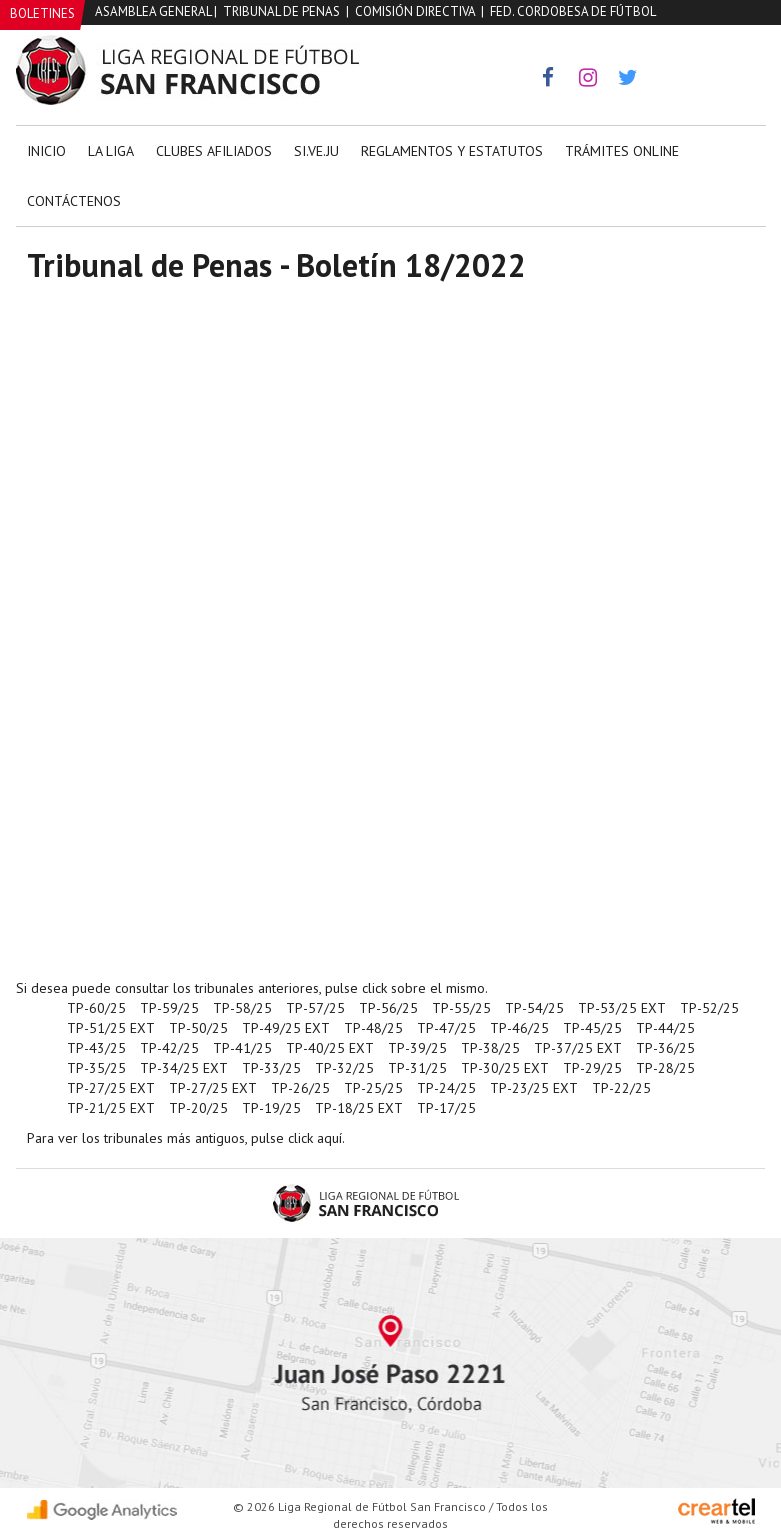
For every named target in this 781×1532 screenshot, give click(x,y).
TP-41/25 (242, 1048)
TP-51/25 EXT (111, 1028)
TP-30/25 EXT (505, 1068)
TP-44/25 (665, 1028)
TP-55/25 (461, 1008)
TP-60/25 (96, 1008)
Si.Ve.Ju (316, 151)
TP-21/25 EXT (111, 1108)
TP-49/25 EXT (286, 1028)
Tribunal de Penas (281, 11)
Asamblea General (153, 11)
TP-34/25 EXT (184, 1068)
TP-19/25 (271, 1108)
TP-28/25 (665, 1068)
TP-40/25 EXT (330, 1048)
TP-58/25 (242, 1008)
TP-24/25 (446, 1088)
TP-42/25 (169, 1048)
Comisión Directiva (415, 11)
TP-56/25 (388, 1008)
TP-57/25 (315, 1008)
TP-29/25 (592, 1068)
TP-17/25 (446, 1108)
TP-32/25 (344, 1068)
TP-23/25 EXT (534, 1088)
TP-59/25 (169, 1008)
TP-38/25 (490, 1048)
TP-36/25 (665, 1048)
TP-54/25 (534, 1008)
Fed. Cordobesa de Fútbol (573, 11)
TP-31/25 (417, 1068)
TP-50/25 (198, 1028)
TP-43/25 (96, 1048)
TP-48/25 (373, 1028)
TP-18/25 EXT (359, 1108)
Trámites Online (622, 151)
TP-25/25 (373, 1088)
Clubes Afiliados (214, 151)
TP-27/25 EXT (111, 1088)
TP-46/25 (519, 1028)
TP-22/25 (621, 1088)
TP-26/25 (300, 1088)
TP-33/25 (271, 1068)
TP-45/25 (592, 1028)
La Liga (111, 151)
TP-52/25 (709, 1008)
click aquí (315, 1138)
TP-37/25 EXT (578, 1048)
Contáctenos (74, 201)
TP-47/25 (446, 1028)
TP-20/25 (198, 1108)
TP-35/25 (96, 1068)
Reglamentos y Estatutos (452, 151)
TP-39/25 (417, 1048)
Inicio (46, 151)
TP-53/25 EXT (622, 1008)
